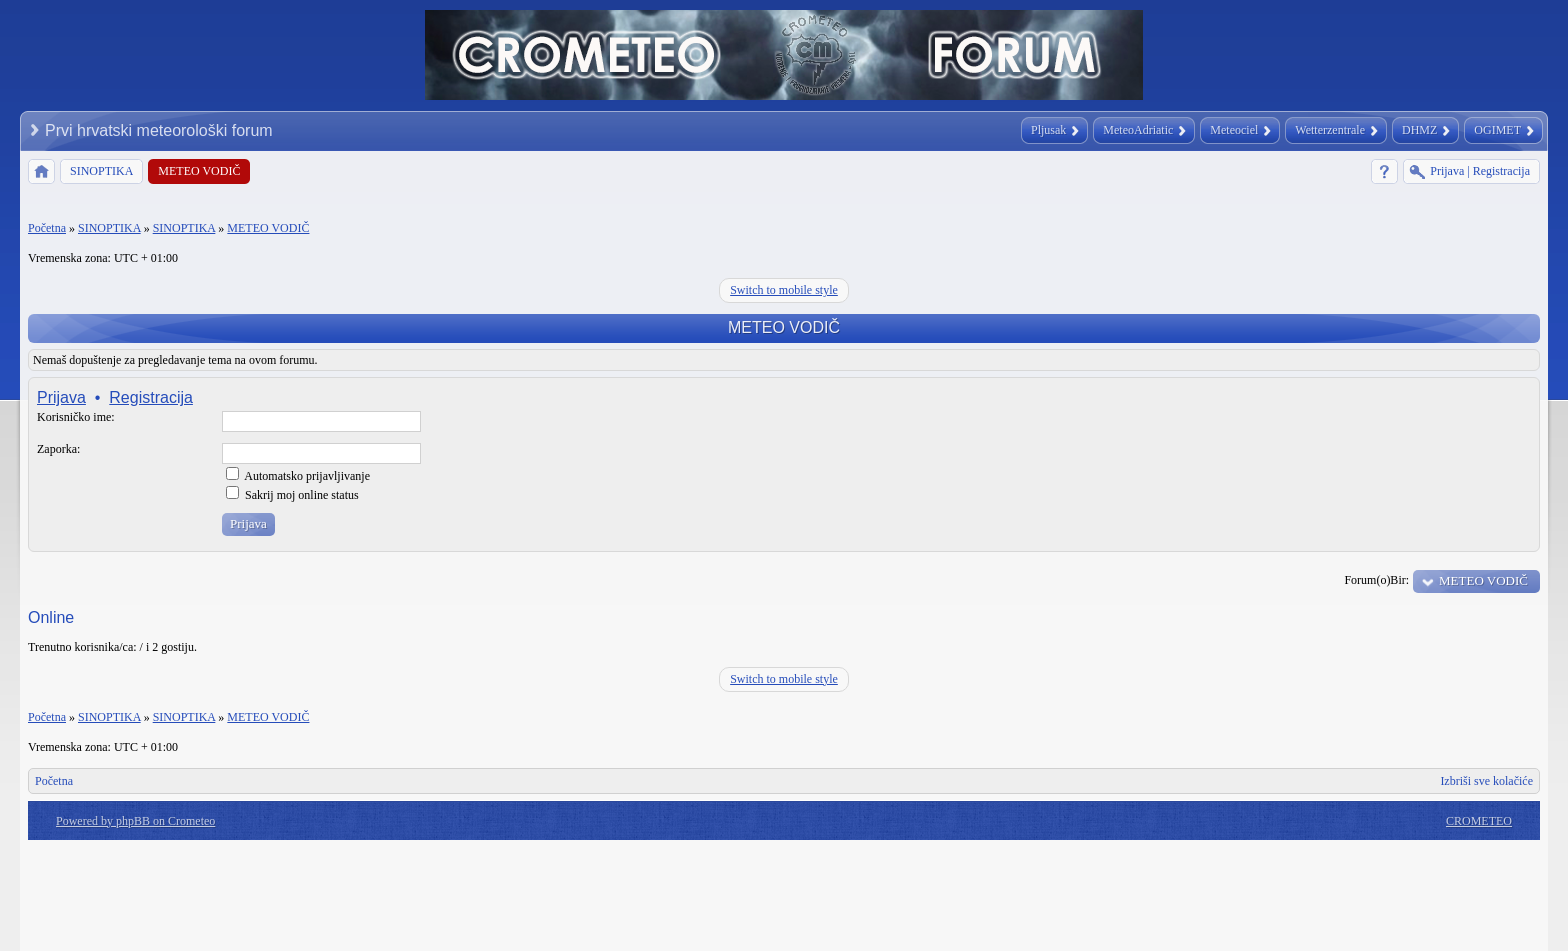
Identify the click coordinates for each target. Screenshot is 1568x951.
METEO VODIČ (268, 228)
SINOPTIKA (109, 228)
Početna (47, 228)
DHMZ (1419, 130)
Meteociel (1234, 130)
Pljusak (1048, 130)
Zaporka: (58, 449)
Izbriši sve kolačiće (1486, 781)
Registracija (151, 397)
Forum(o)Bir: (1376, 580)
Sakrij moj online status (292, 495)
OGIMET (1497, 130)
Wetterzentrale (1330, 130)
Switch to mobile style (784, 290)
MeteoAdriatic (1138, 130)
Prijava (61, 397)
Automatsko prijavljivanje (298, 476)
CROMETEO (1479, 821)
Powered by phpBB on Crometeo (135, 821)
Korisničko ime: (76, 417)
